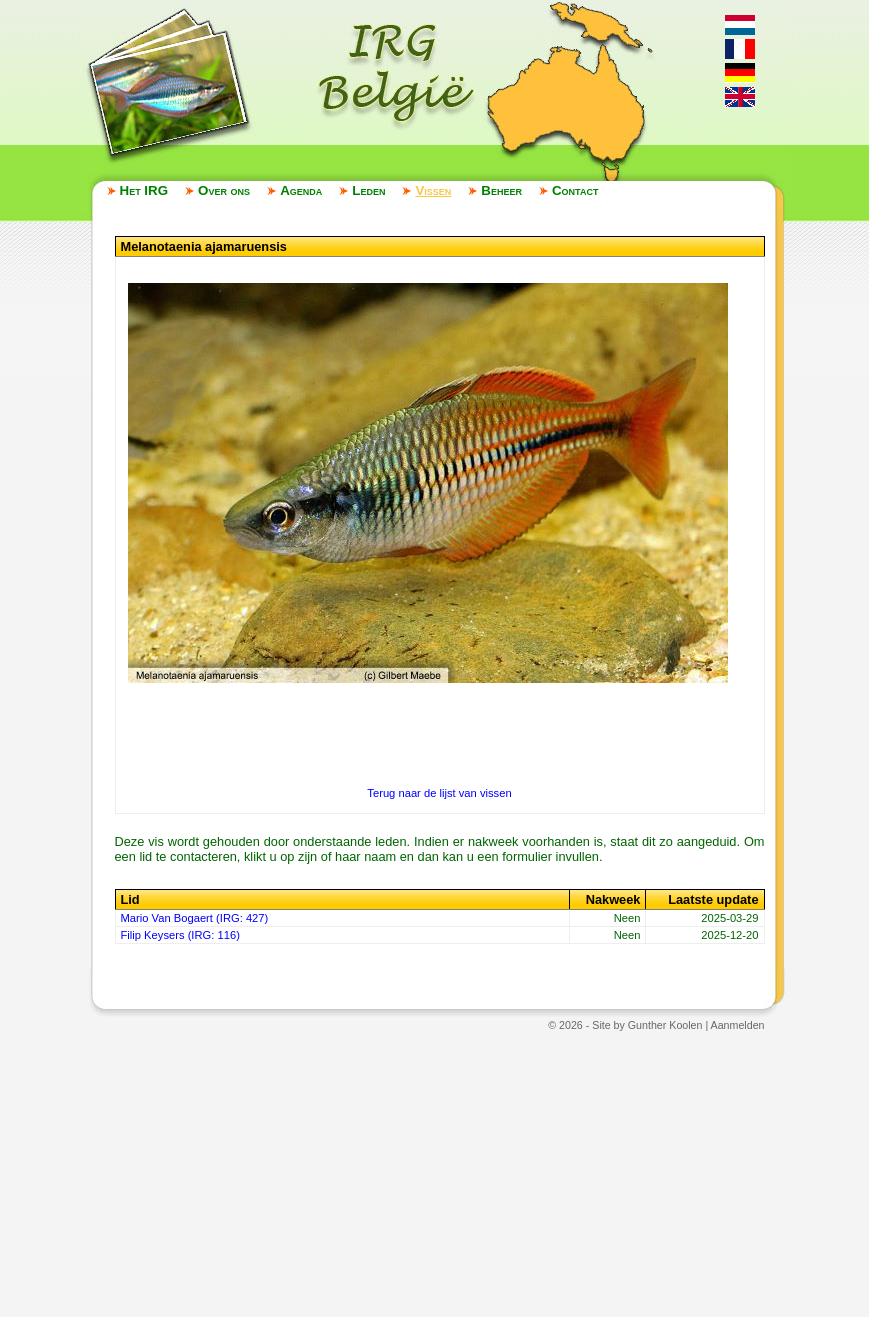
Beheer (501, 190)
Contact (575, 190)
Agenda (301, 190)
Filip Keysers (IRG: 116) (180, 935)
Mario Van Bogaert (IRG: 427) (195, 918)
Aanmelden (738, 1025)
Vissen (433, 190)
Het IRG (144, 190)
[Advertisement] (434, 1173)
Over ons (224, 190)
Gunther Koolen (665, 1025)
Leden (368, 190)
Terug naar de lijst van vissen (439, 793)
